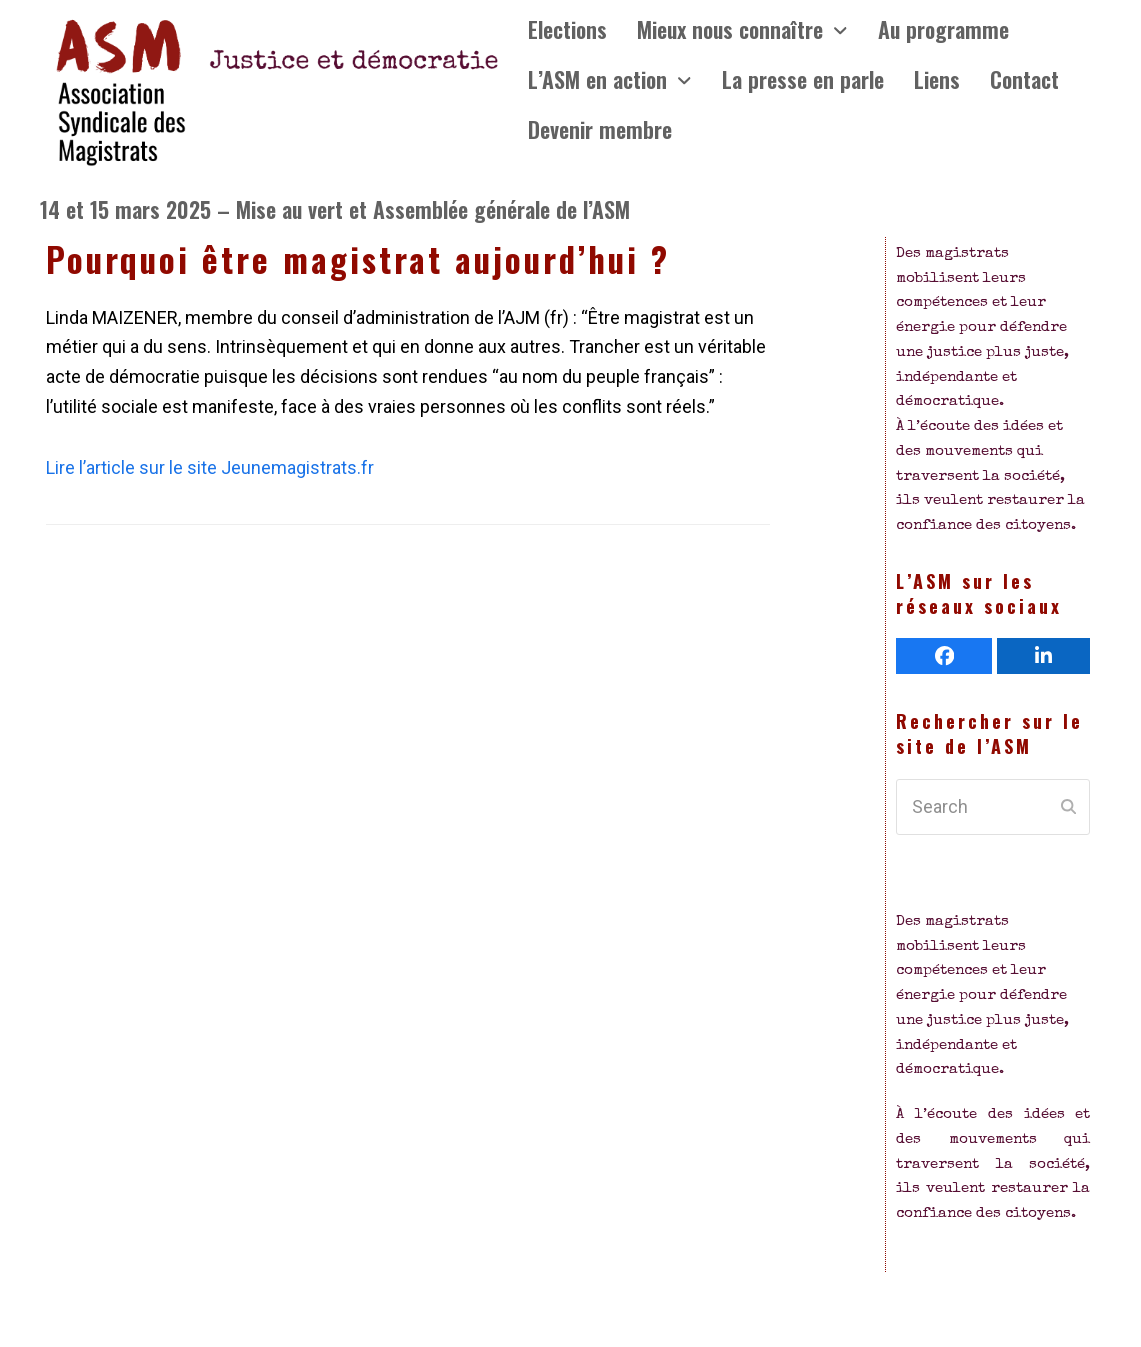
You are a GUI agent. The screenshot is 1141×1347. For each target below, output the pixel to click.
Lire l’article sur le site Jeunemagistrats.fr (210, 467)
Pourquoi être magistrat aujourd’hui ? (358, 259)
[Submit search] (1068, 807)
